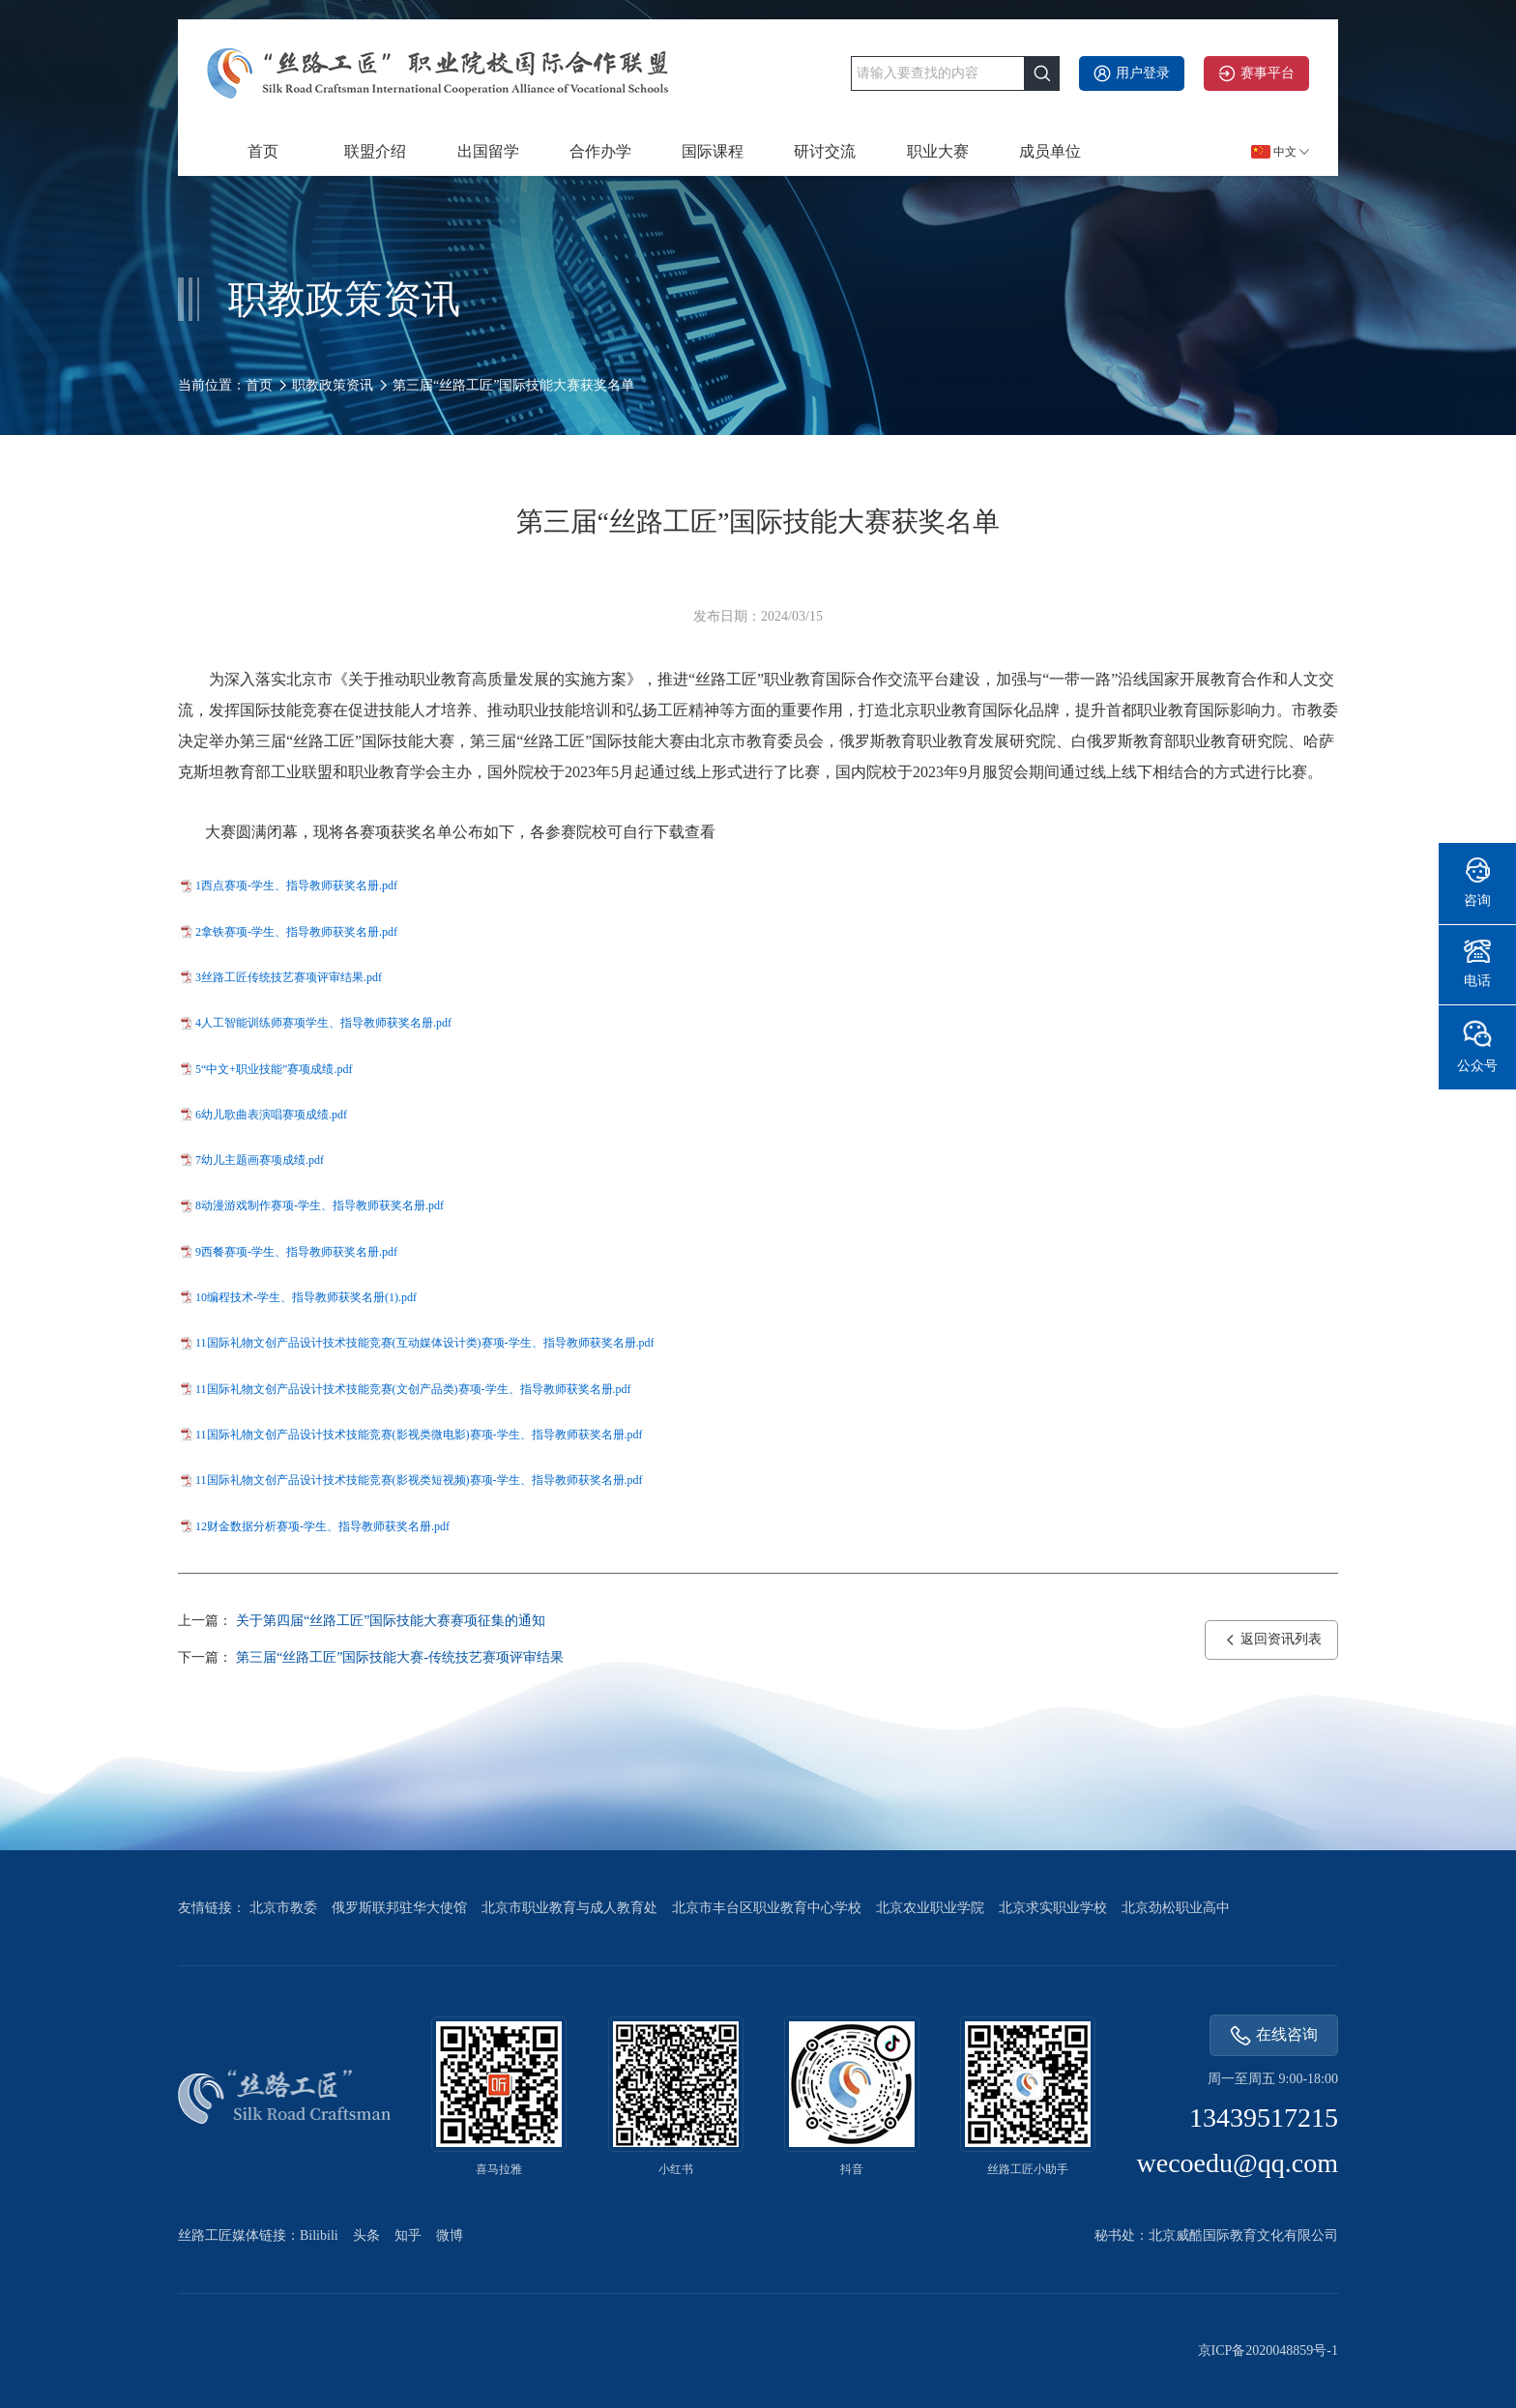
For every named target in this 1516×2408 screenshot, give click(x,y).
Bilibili (319, 2235)
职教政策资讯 (332, 385)
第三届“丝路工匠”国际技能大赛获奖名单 (513, 385)
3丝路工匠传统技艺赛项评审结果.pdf (288, 977)
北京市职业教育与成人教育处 (569, 1907)
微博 (449, 2235)
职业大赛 (938, 151)
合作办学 (600, 151)
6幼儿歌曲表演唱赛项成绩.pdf (271, 1114)
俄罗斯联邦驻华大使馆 (399, 1907)
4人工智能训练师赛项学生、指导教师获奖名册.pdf (323, 1023)
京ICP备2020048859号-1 (1268, 2350)
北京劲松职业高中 (1176, 1907)
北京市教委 (283, 1907)
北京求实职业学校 (1053, 1907)
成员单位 (1050, 151)
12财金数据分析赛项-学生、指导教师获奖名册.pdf (322, 1526)
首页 (263, 151)
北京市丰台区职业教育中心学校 (766, 1907)
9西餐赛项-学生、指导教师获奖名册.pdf (296, 1252)
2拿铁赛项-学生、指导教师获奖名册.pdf (296, 932)
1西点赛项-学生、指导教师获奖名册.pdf (296, 885)
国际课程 (712, 151)
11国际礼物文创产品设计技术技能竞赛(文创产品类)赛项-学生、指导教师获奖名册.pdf (413, 1389)
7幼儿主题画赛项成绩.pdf (259, 1160)
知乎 (408, 2235)
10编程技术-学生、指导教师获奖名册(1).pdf (306, 1297)
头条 (366, 2235)
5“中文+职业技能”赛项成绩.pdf (273, 1069)
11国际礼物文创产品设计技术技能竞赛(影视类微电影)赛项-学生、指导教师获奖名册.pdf (419, 1434)
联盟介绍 (375, 151)
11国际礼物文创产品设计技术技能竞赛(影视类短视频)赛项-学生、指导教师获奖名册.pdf (419, 1480)
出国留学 (488, 151)
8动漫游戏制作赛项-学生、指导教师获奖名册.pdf (319, 1205)
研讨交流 (825, 151)
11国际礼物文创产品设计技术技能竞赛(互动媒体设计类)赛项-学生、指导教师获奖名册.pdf (425, 1342)
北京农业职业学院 (930, 1907)
